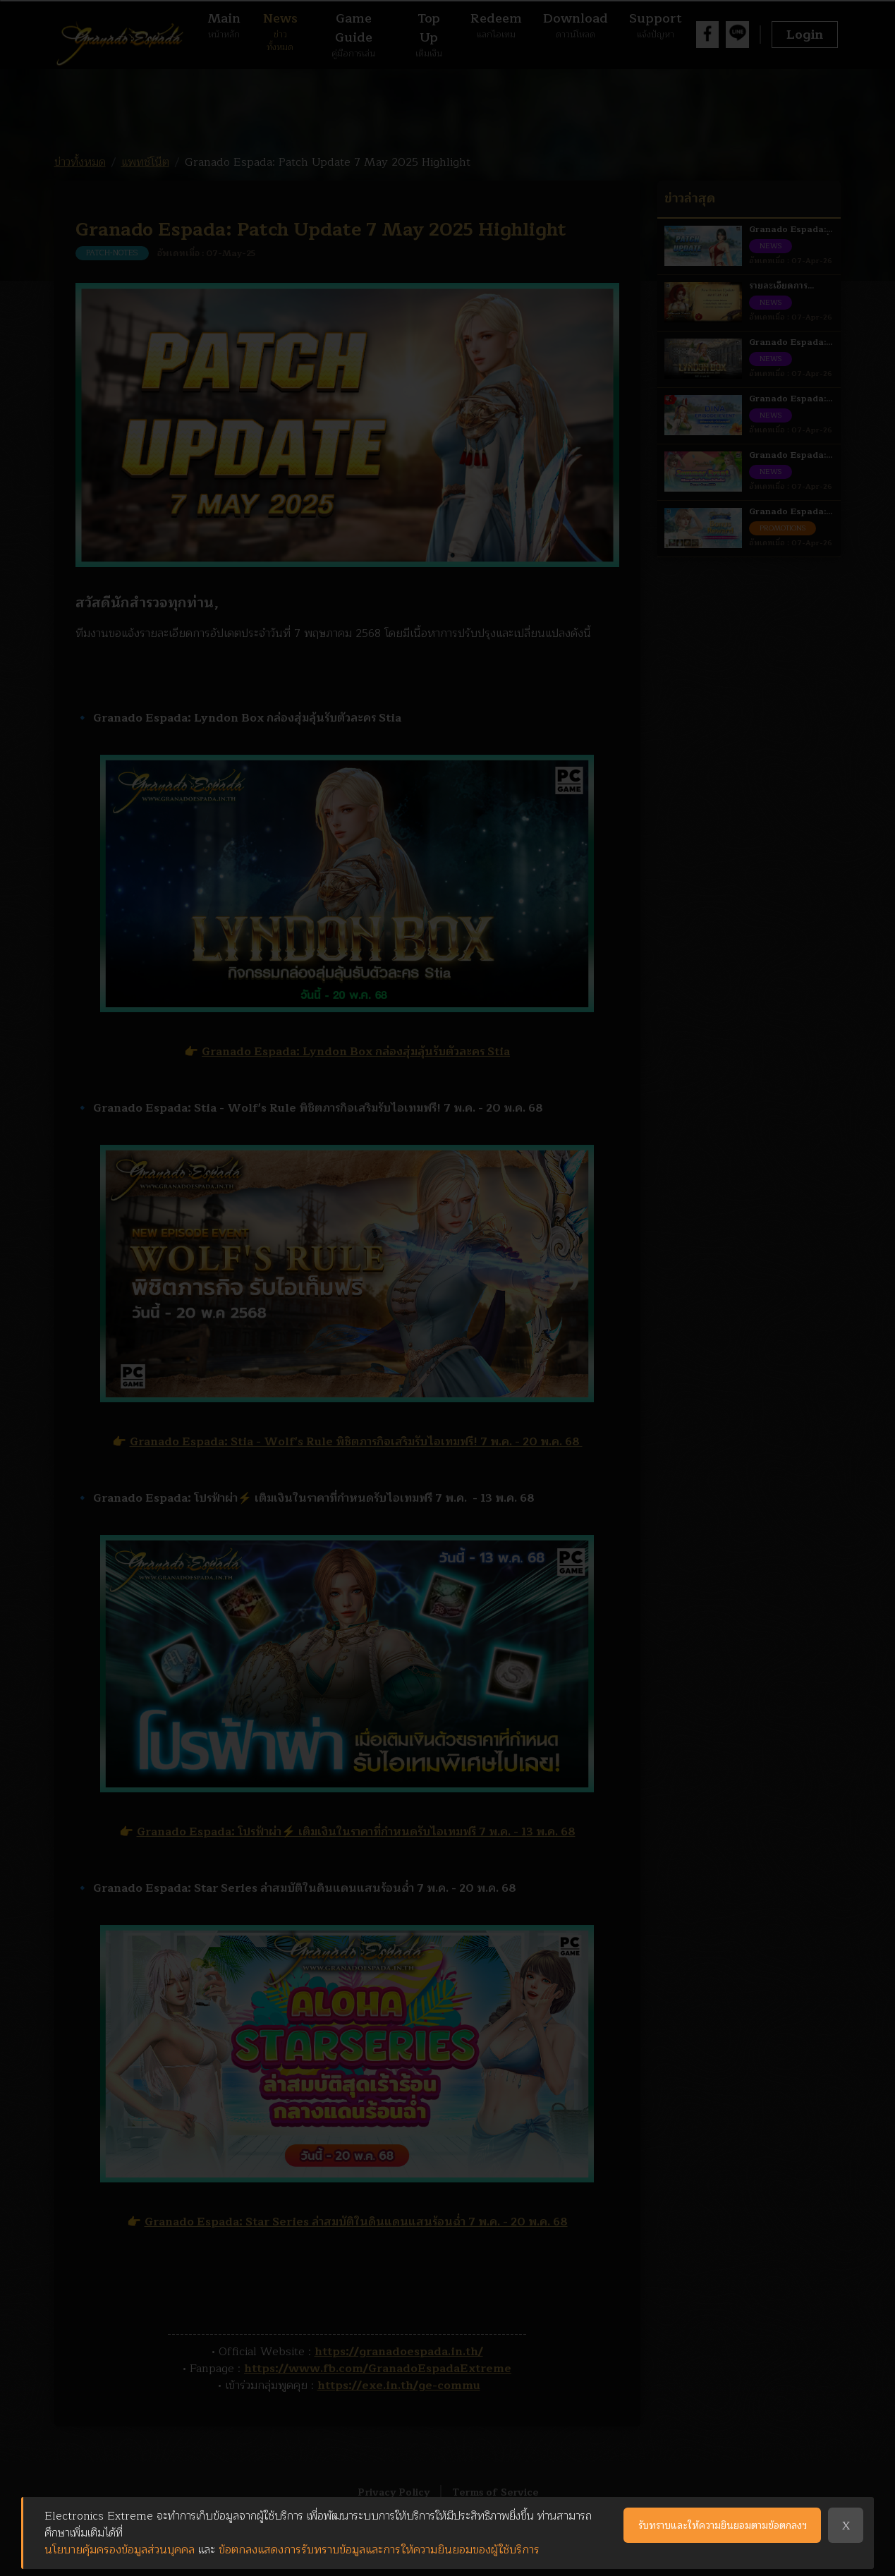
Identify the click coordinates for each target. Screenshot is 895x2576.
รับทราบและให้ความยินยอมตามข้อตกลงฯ (722, 2525)
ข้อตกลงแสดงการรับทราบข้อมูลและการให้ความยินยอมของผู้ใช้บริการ (379, 2550)
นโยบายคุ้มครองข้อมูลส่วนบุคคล (119, 2550)
